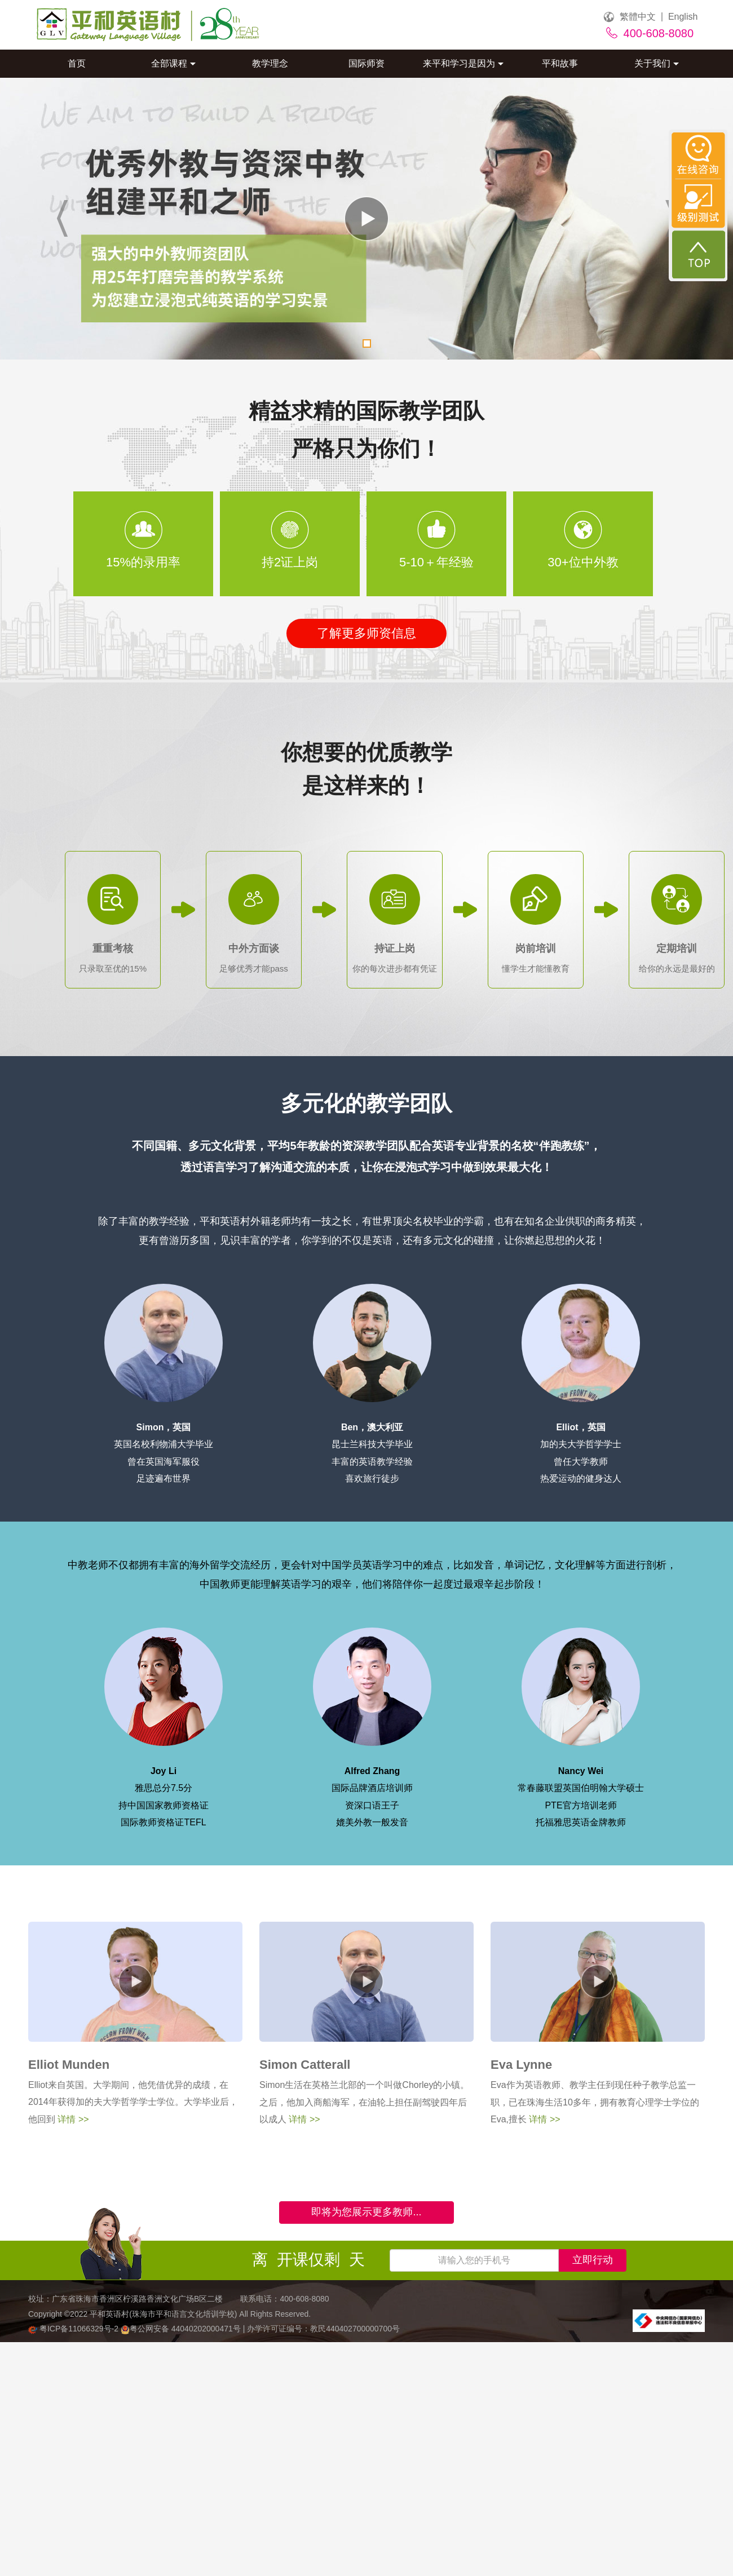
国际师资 (366, 63)
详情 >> (72, 2119)
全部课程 (173, 63)
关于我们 (656, 63)
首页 (77, 63)
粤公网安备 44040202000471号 (182, 2328)
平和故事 (560, 63)
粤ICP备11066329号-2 (74, 2328)
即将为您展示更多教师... (366, 2212)
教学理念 (270, 63)
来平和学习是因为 (463, 63)
